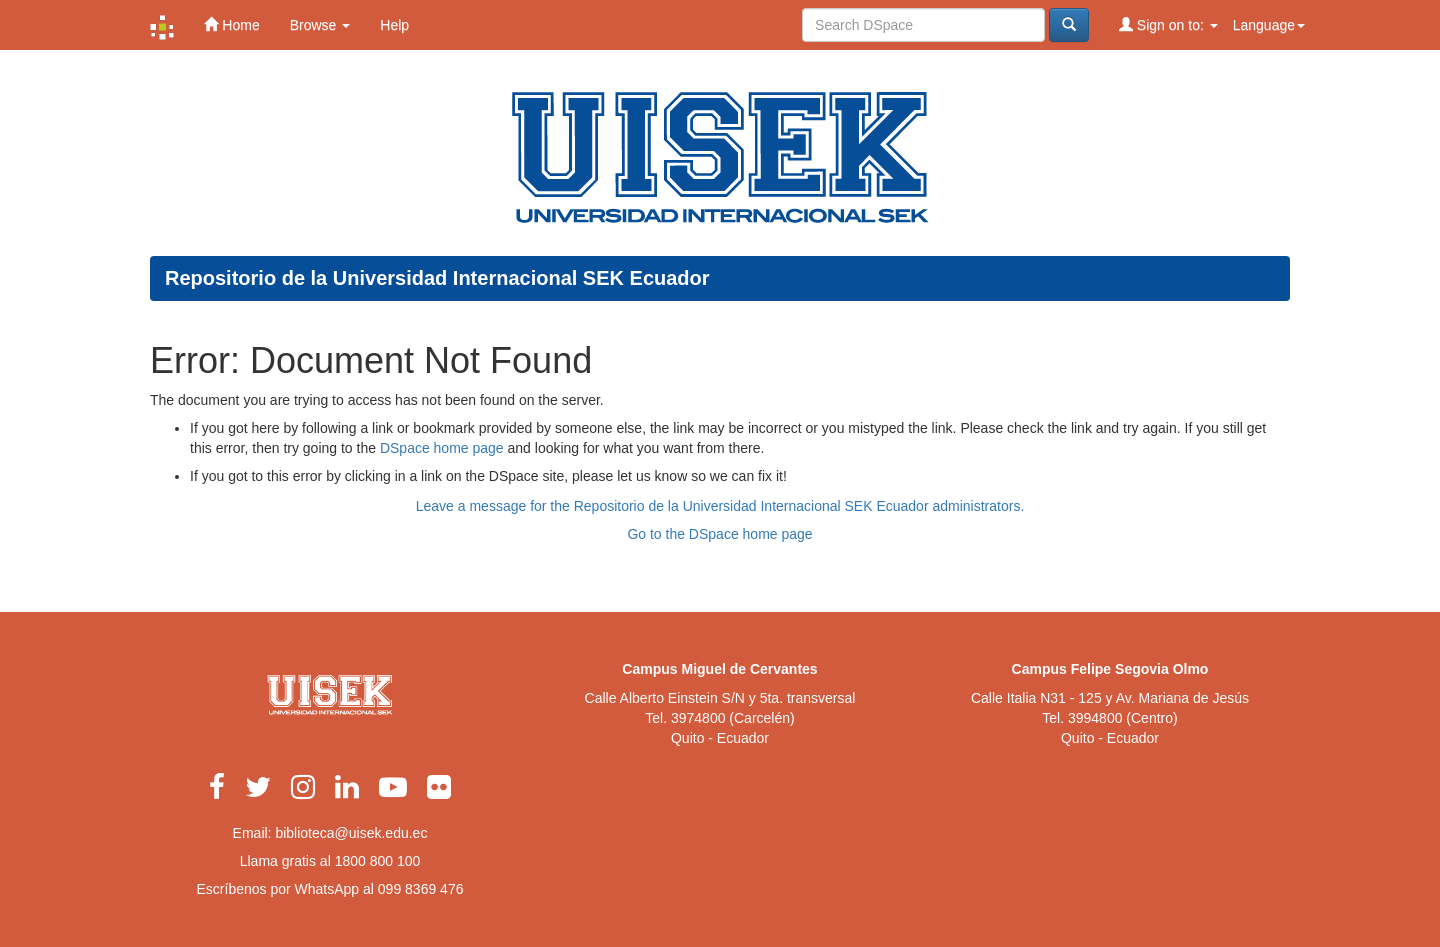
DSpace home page (442, 448)
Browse (320, 25)
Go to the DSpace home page (719, 534)
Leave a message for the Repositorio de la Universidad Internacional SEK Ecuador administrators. (720, 506)
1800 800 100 (378, 861)
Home (231, 24)
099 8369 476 (421, 889)
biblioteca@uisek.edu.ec (351, 833)
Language (1269, 25)
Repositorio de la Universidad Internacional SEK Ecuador (437, 278)
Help (394, 25)
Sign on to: (1168, 24)
